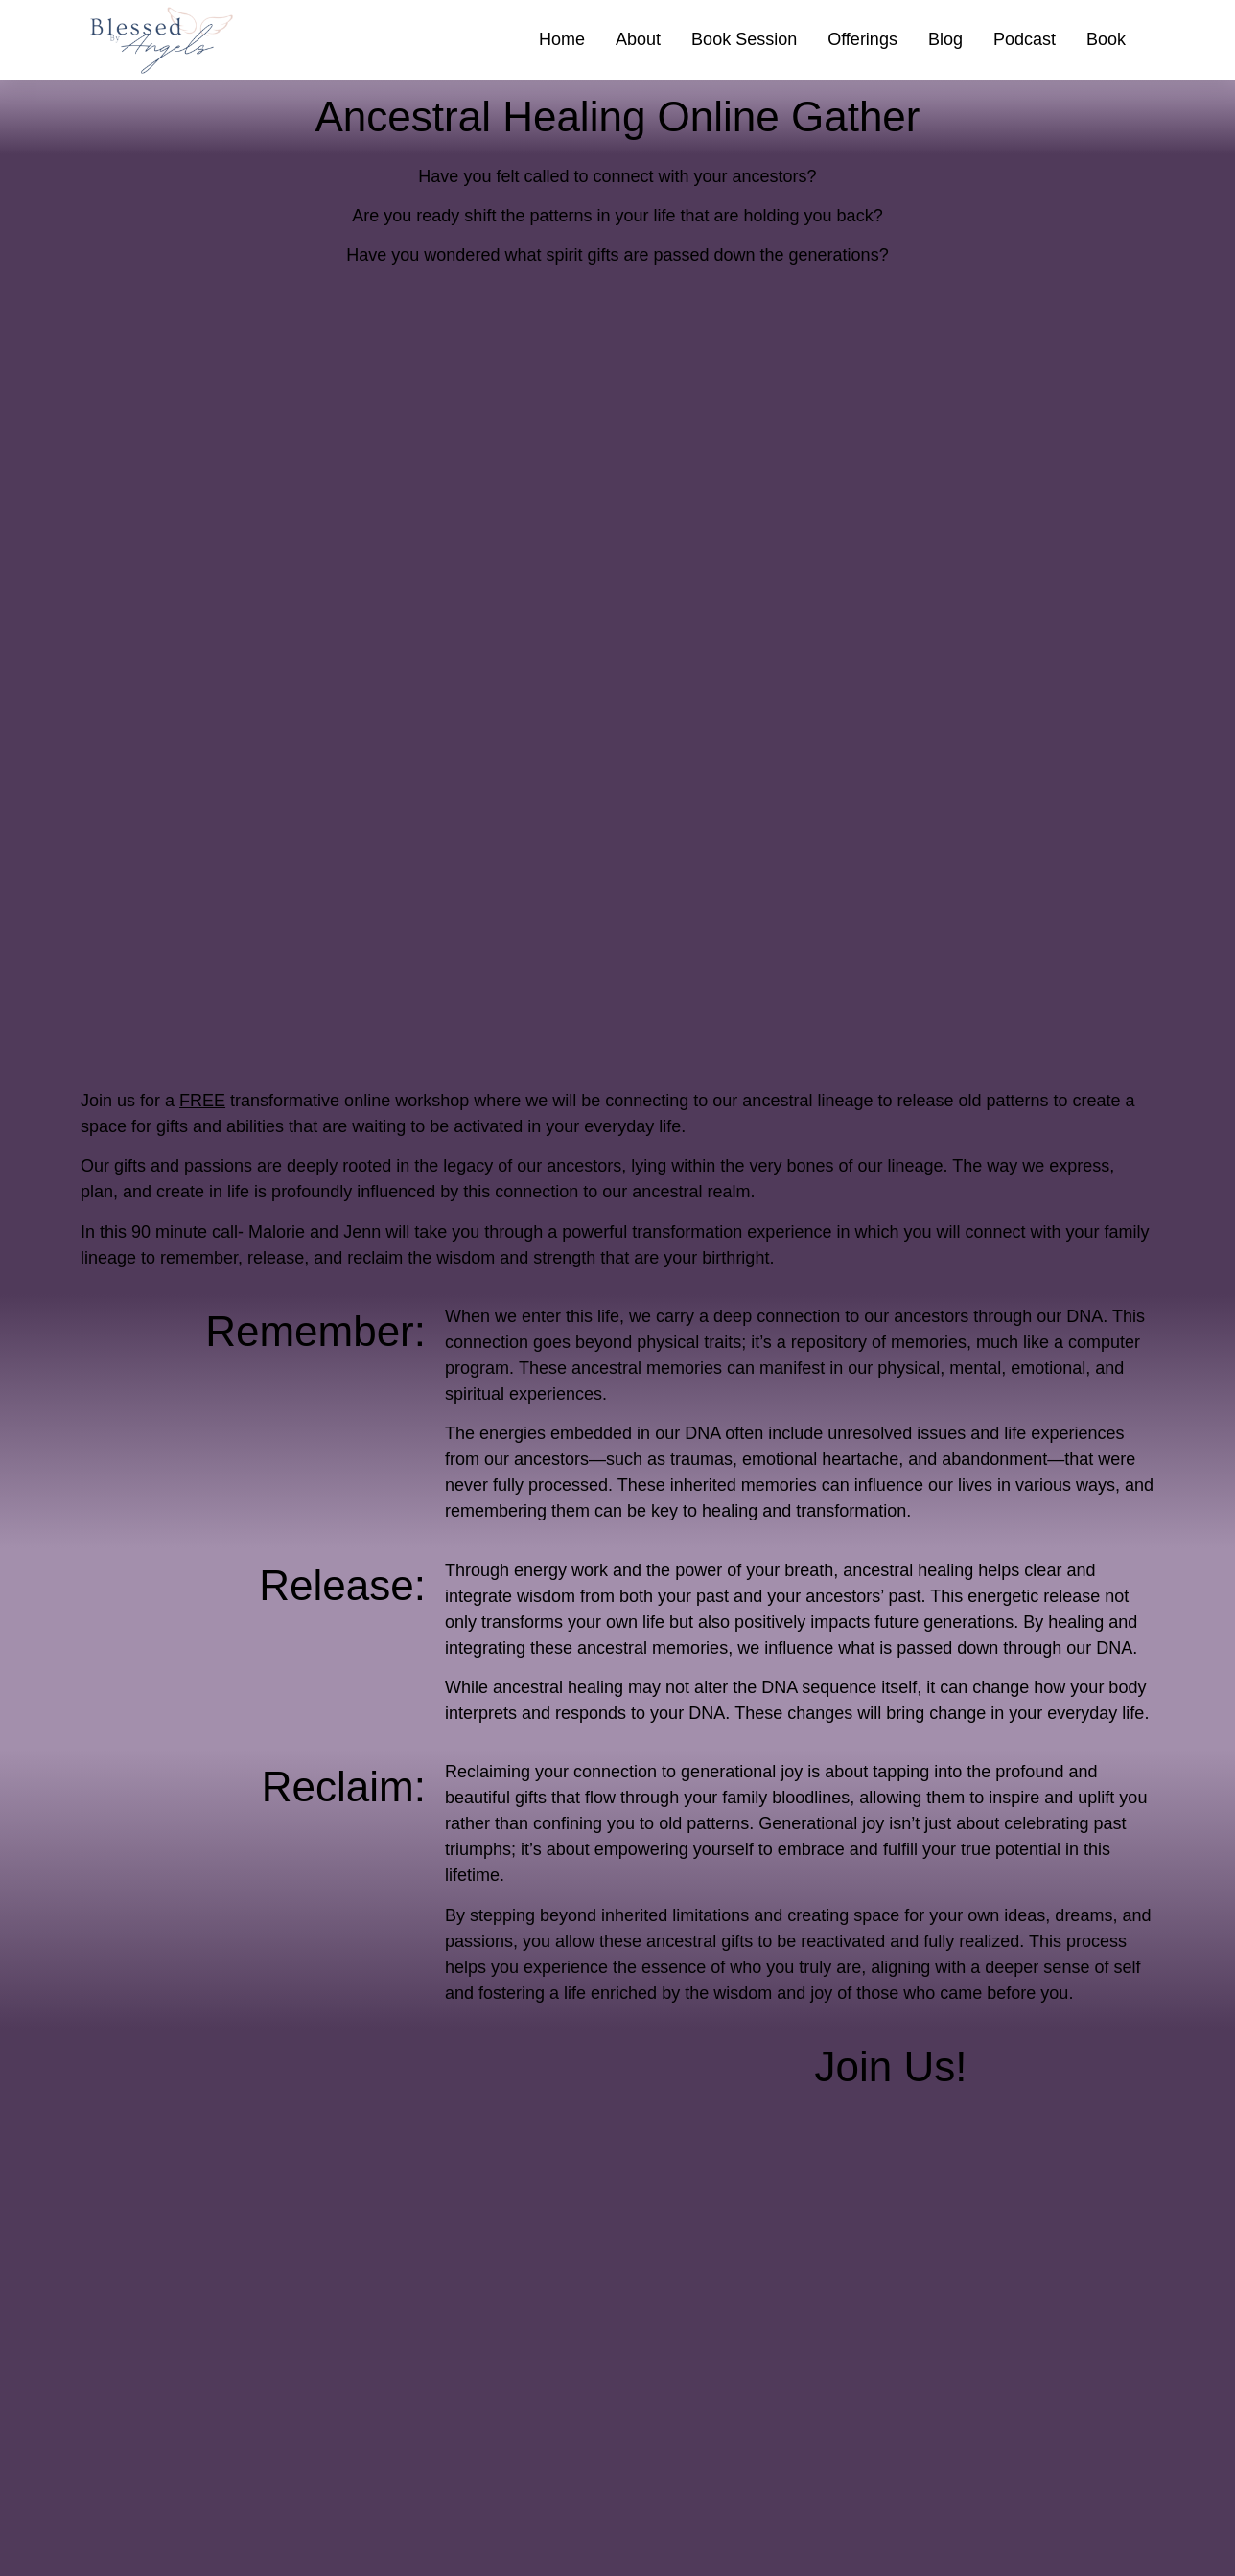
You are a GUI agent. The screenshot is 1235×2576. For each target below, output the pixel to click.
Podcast (1024, 39)
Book (1106, 39)
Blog (945, 39)
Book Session (744, 39)
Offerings (862, 39)
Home (562, 39)
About (638, 39)
